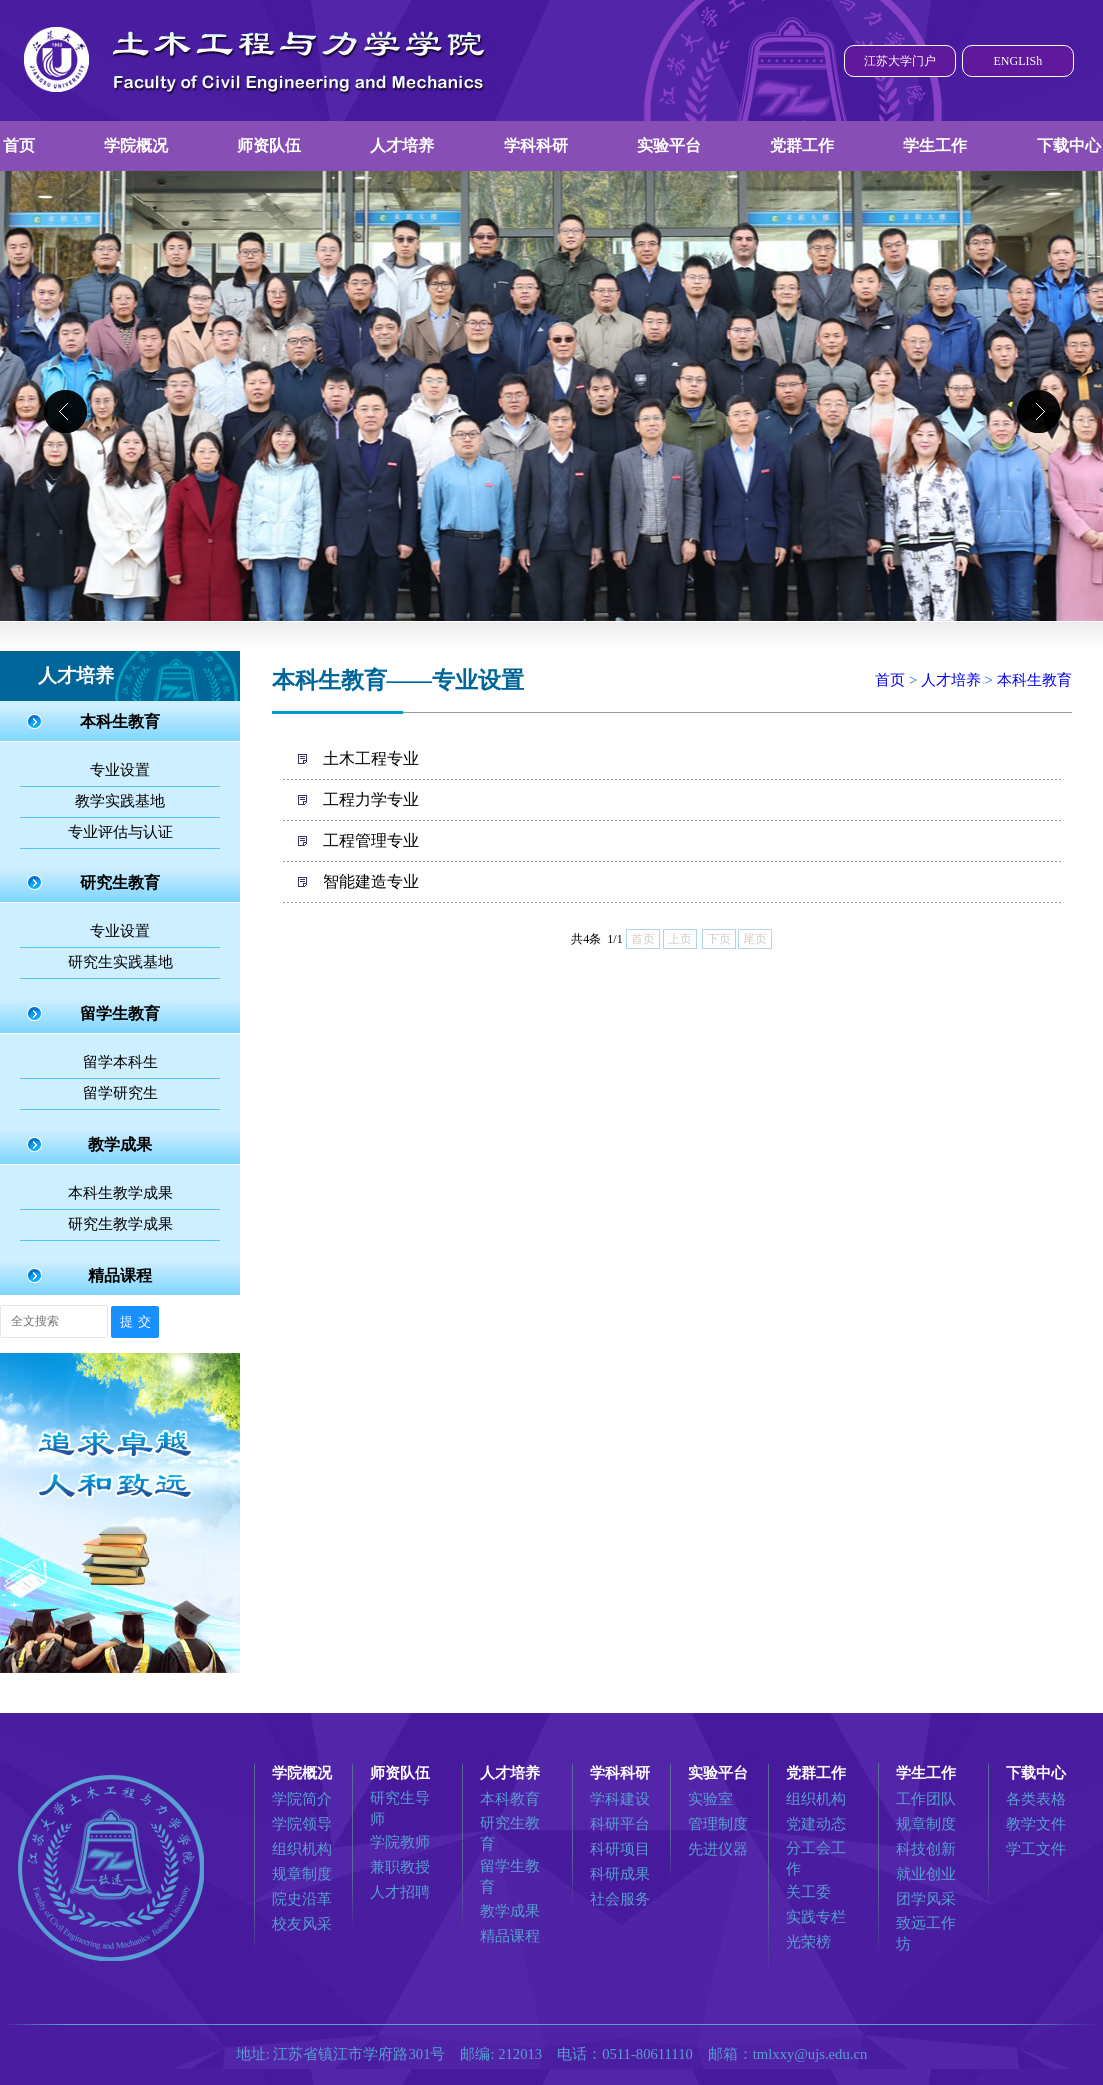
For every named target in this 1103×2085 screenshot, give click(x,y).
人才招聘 (400, 1892)
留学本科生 (120, 1062)
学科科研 (536, 145)
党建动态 (816, 1824)
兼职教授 (400, 1867)
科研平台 (620, 1824)
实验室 (710, 1799)
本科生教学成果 (120, 1193)
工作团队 (926, 1799)
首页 (19, 145)
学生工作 (935, 145)
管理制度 (718, 1824)
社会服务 (620, 1899)
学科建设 (620, 1799)
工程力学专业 (371, 799)
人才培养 (402, 145)
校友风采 (302, 1924)
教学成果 (120, 1144)
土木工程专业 (371, 758)
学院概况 (136, 145)
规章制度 (302, 1874)
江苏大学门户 (900, 61)
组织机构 (302, 1849)
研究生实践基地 (120, 962)
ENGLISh (1017, 61)
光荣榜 (808, 1942)
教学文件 (1036, 1824)
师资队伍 (269, 145)
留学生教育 (120, 1013)
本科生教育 (120, 721)
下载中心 (1069, 145)
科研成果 (620, 1874)
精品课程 (120, 1275)
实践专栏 (816, 1917)
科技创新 (926, 1849)
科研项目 (620, 1849)
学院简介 (302, 1799)
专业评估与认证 (120, 832)
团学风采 (926, 1899)
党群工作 (802, 145)
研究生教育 (120, 882)
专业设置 (120, 770)
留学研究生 (120, 1093)
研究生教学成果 (120, 1224)
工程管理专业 (371, 840)
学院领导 (302, 1824)
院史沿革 (302, 1899)
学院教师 (400, 1842)
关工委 (808, 1892)
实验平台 (669, 145)
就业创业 (926, 1874)
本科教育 (510, 1799)
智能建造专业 (371, 881)
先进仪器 (718, 1849)
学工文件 (1036, 1849)
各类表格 (1036, 1799)
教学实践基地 (120, 801)
